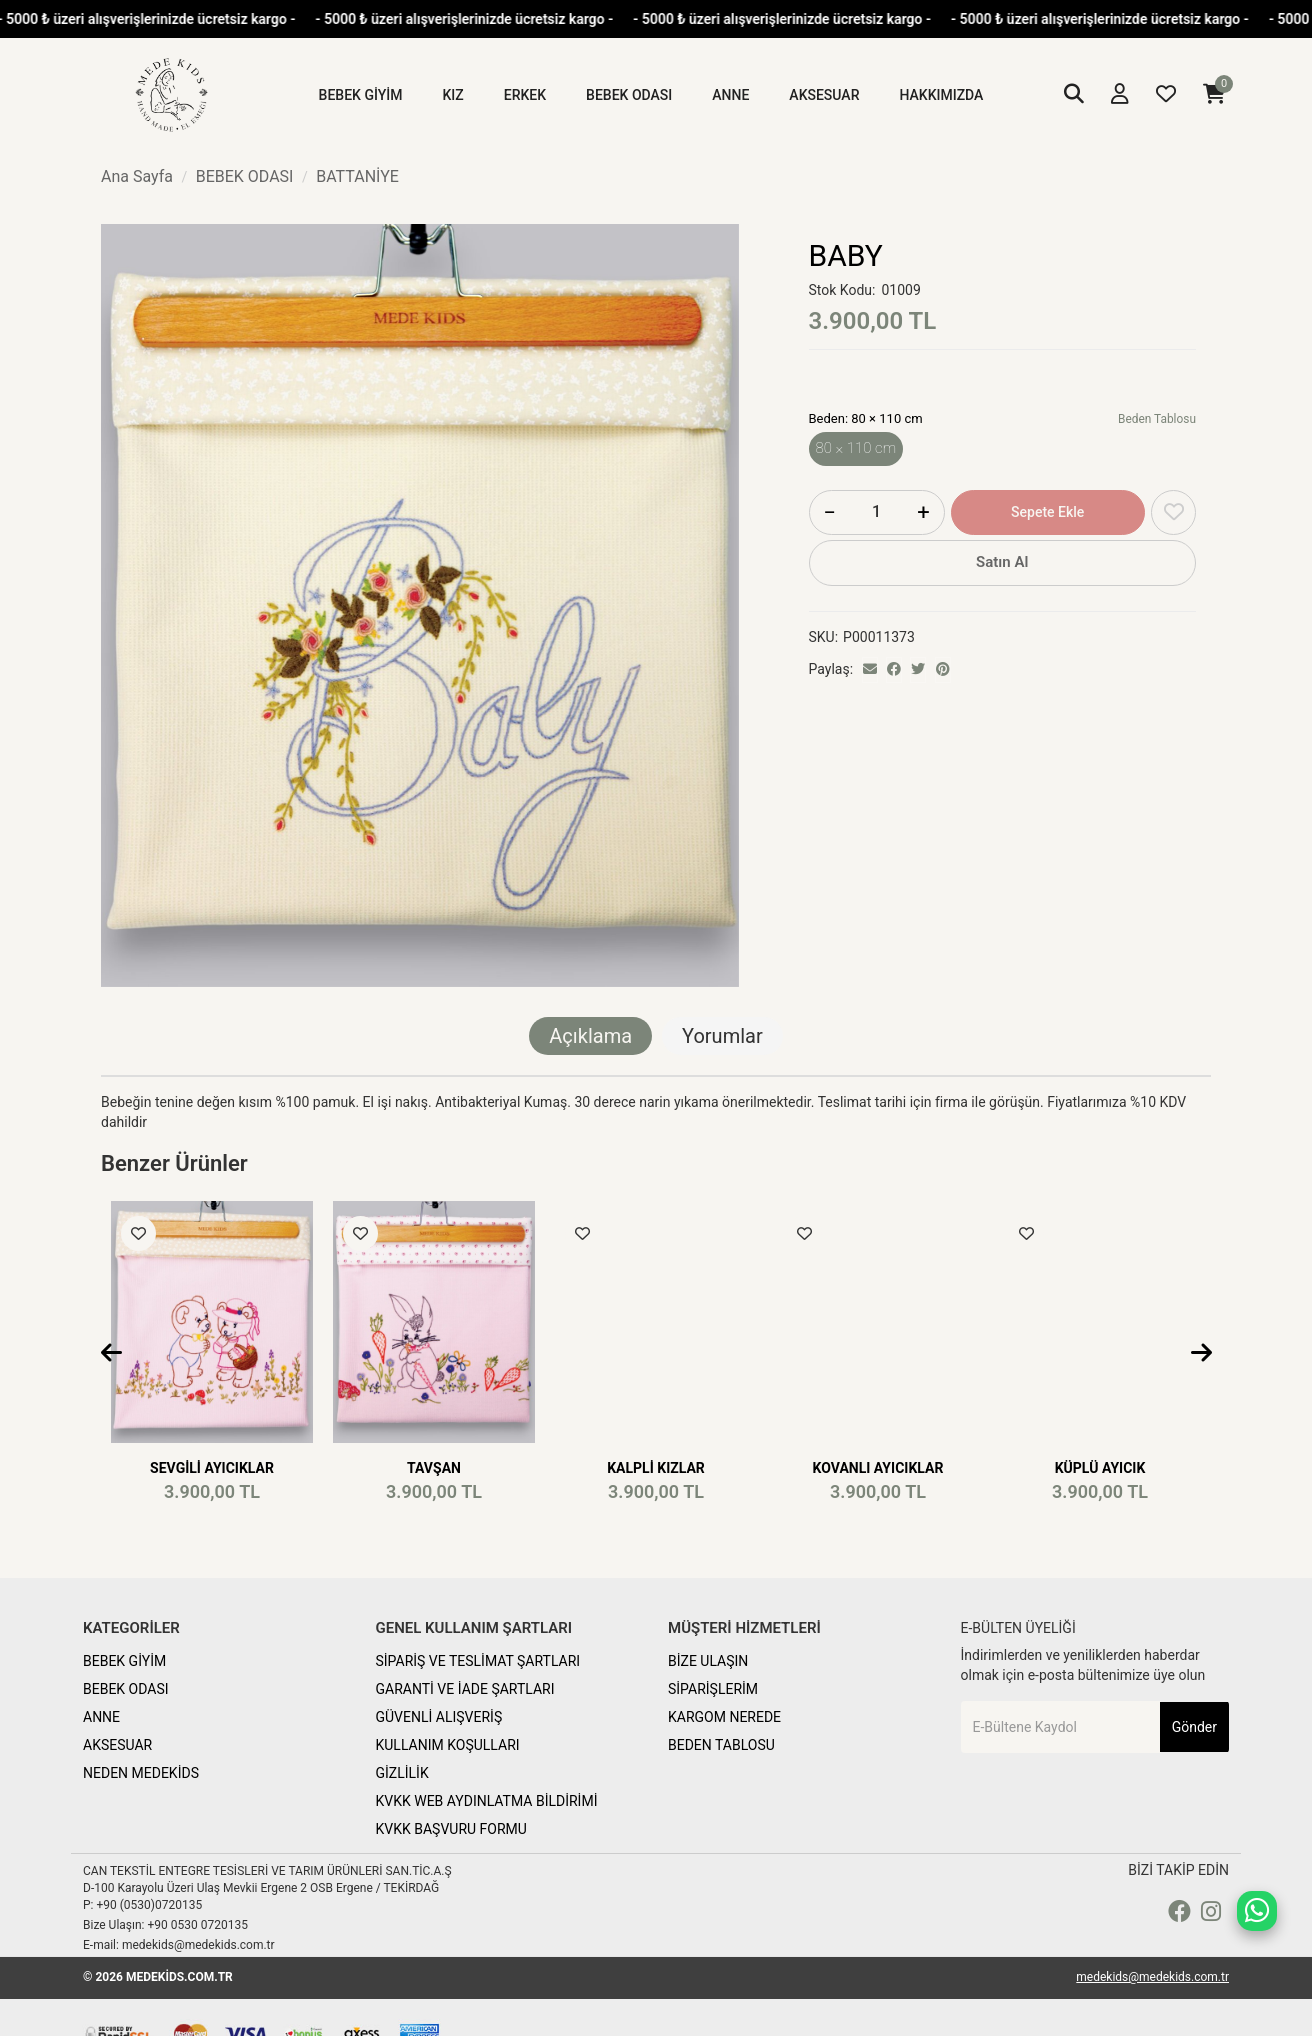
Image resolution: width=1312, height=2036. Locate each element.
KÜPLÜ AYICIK (1100, 1468)
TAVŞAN (434, 1468)
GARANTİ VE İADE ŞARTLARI (465, 1689)
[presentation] (111, 1354)
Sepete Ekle (1047, 512)
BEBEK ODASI (126, 1689)
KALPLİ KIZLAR (656, 1468)
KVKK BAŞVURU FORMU (451, 1829)
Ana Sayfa (137, 176)
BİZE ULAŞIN (708, 1661)
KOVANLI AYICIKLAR (878, 1468)
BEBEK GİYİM (124, 1661)
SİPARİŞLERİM (713, 1689)
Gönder (1194, 1727)
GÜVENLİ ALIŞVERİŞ (439, 1717)
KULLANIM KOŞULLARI (448, 1745)
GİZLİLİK (402, 1773)
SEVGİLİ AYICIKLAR (212, 1468)
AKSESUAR (117, 1745)
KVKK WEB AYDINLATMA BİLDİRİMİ (487, 1801)
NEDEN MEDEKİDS (141, 1773)
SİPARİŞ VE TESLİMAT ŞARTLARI (478, 1661)
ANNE (101, 1717)
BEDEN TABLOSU (721, 1745)
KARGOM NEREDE (724, 1717)
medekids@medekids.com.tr (1152, 1977)
